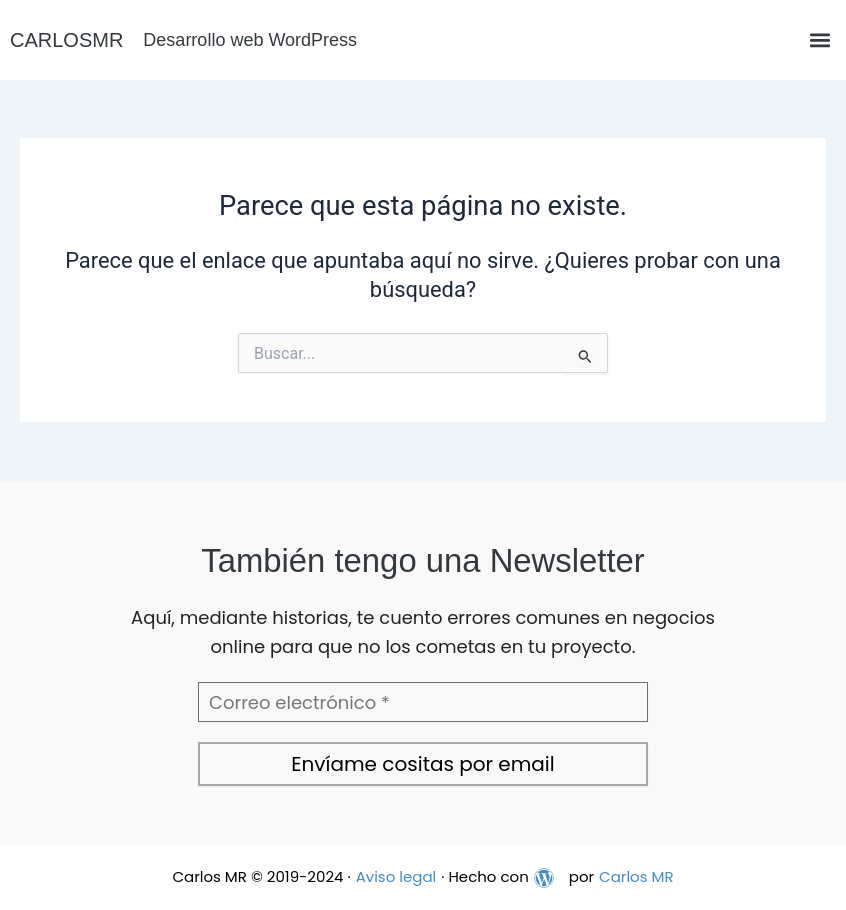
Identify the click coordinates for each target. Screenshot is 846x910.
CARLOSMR (66, 40)
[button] (819, 40)
